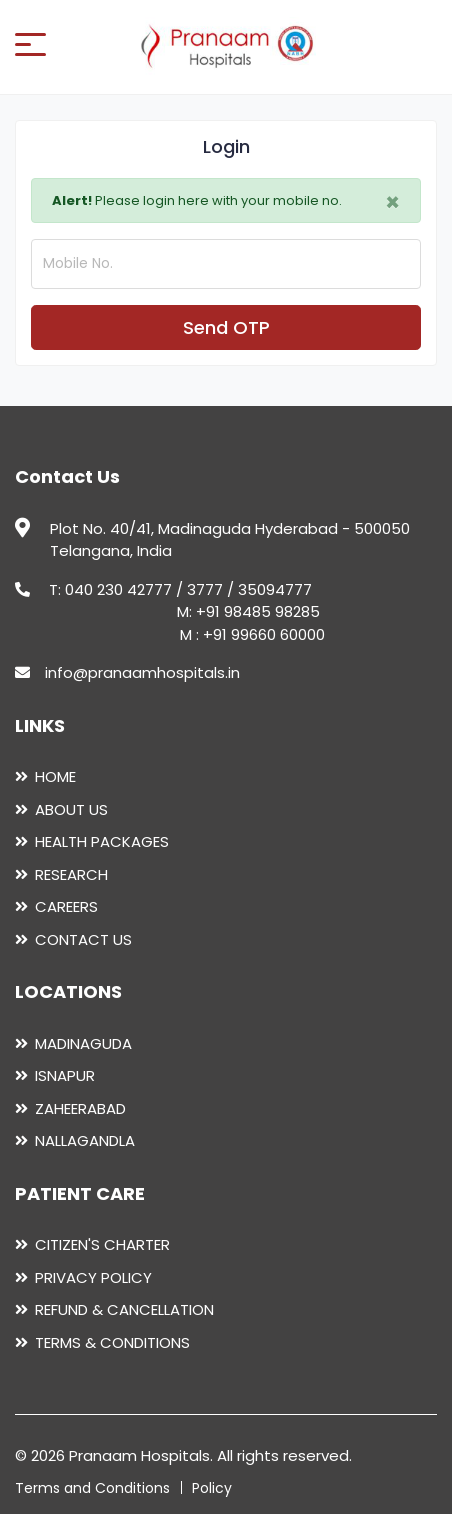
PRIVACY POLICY (93, 1277)
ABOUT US (71, 809)
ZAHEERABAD (80, 1108)
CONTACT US (83, 939)
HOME (55, 776)
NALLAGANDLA (85, 1140)
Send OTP (226, 327)
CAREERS (66, 906)
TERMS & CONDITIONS (112, 1342)
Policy (212, 1488)
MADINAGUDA (83, 1043)
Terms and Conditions (92, 1488)
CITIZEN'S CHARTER (102, 1244)
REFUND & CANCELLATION (124, 1309)
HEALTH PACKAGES (102, 841)
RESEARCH (71, 874)
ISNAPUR (65, 1075)
